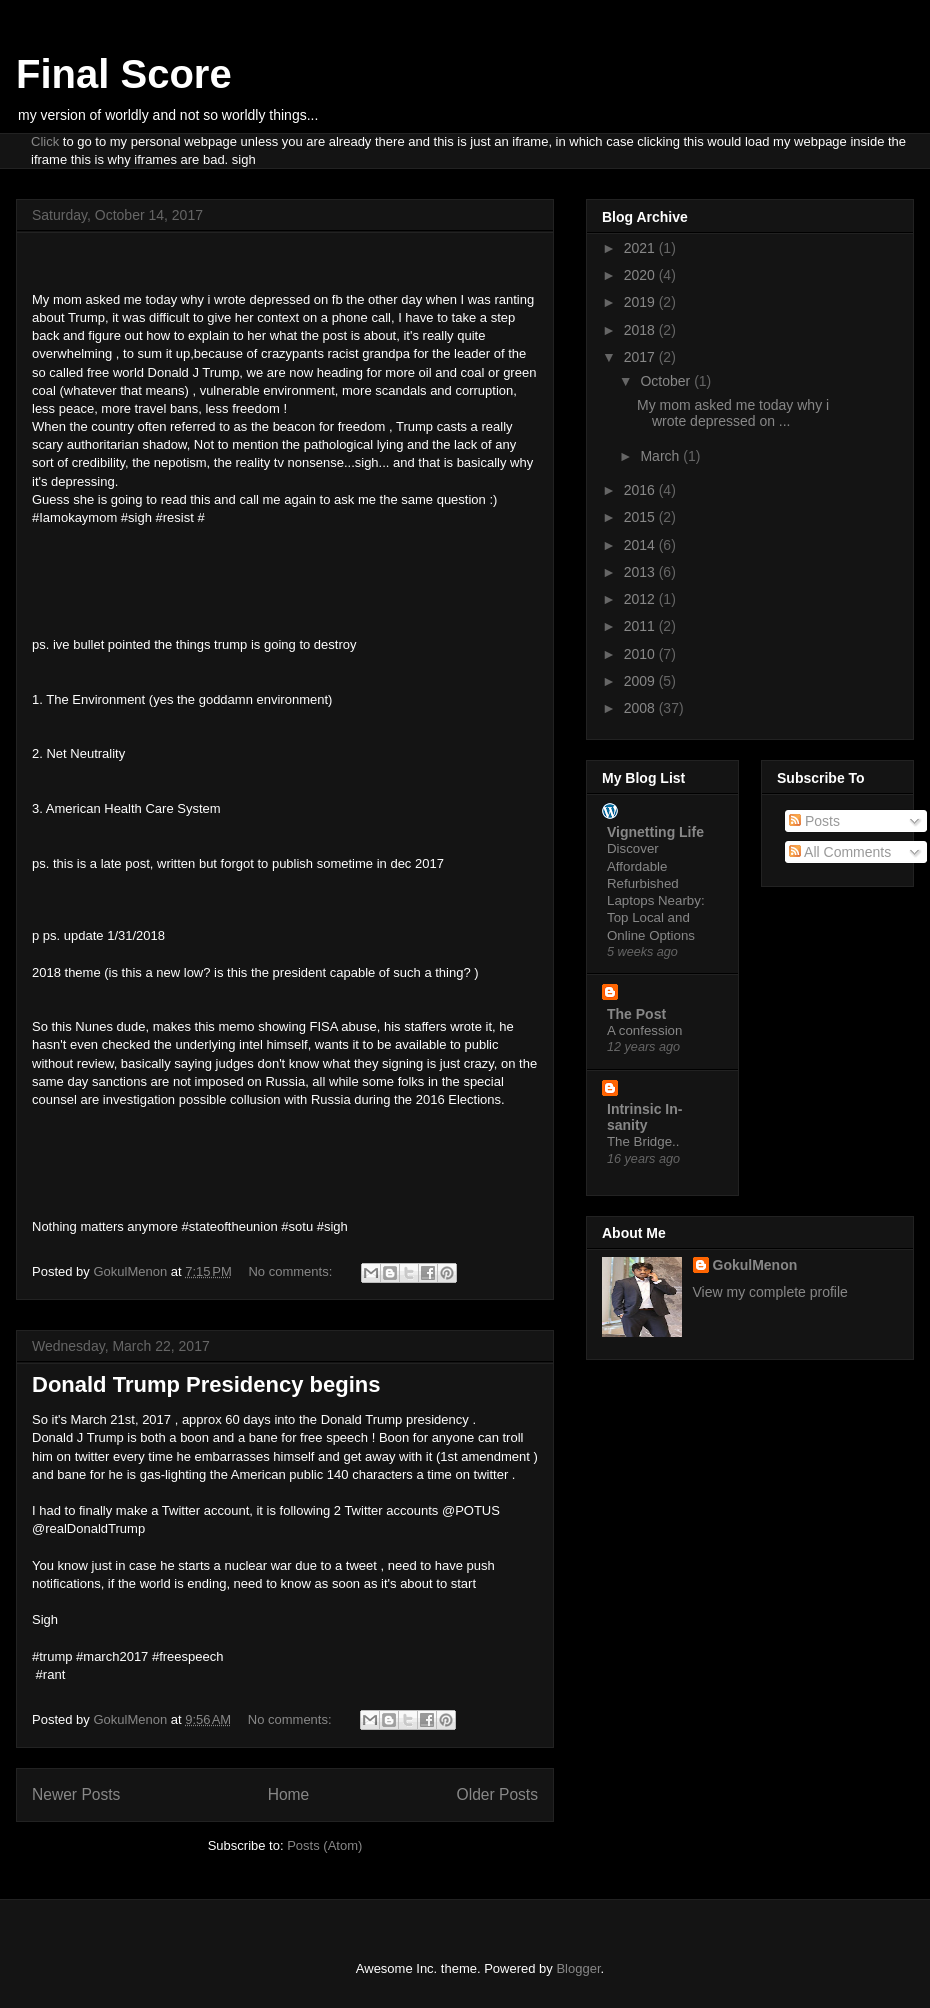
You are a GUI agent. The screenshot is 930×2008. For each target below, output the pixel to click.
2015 (641, 517)
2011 (641, 626)
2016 (641, 490)
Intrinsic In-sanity (644, 1117)
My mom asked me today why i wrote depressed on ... (733, 413)
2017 (641, 357)
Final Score (124, 74)
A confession (644, 1030)
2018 (641, 330)
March (661, 456)
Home (289, 1794)
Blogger (578, 1968)
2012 (641, 599)
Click (45, 141)
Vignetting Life (655, 832)
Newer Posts (76, 1794)
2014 (641, 545)
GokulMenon (755, 1265)
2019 (641, 302)
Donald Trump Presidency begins (206, 1384)
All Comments (840, 852)
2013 (641, 572)
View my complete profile (770, 1292)
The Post (636, 1014)
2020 (641, 275)
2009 (641, 681)
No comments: (291, 1271)
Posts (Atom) (324, 1845)
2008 (641, 708)
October (667, 381)
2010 (641, 654)
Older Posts (497, 1794)
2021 (641, 248)
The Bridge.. (643, 1141)
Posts (814, 821)
